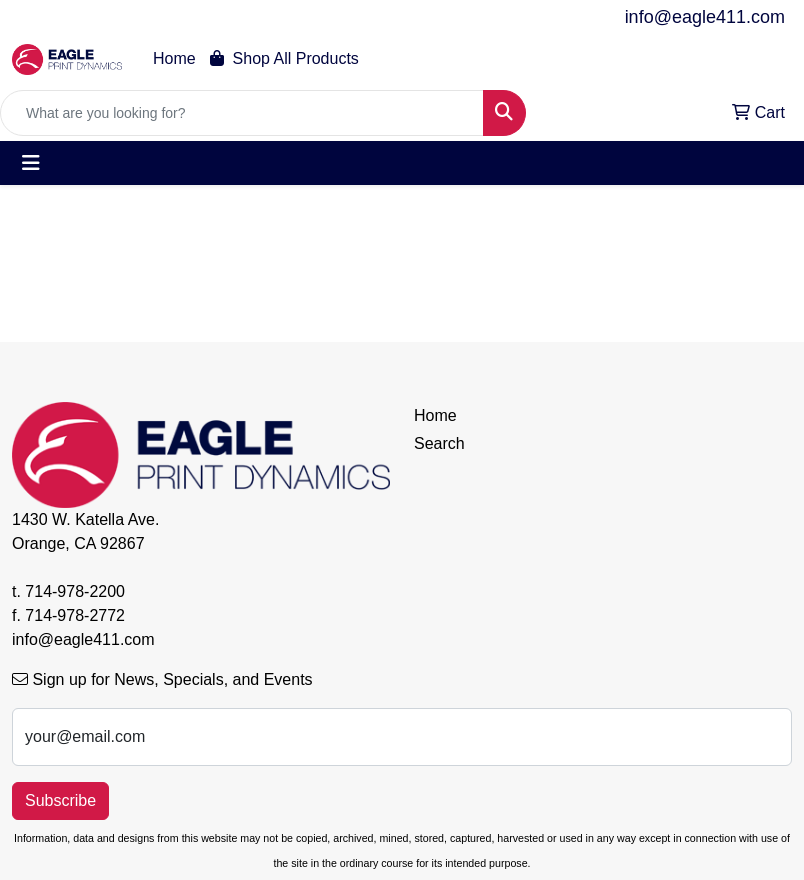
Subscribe (60, 800)
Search (439, 443)
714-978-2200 (75, 591)
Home (174, 58)
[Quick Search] (242, 113)
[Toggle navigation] (31, 163)
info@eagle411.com (705, 17)
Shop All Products (284, 58)
